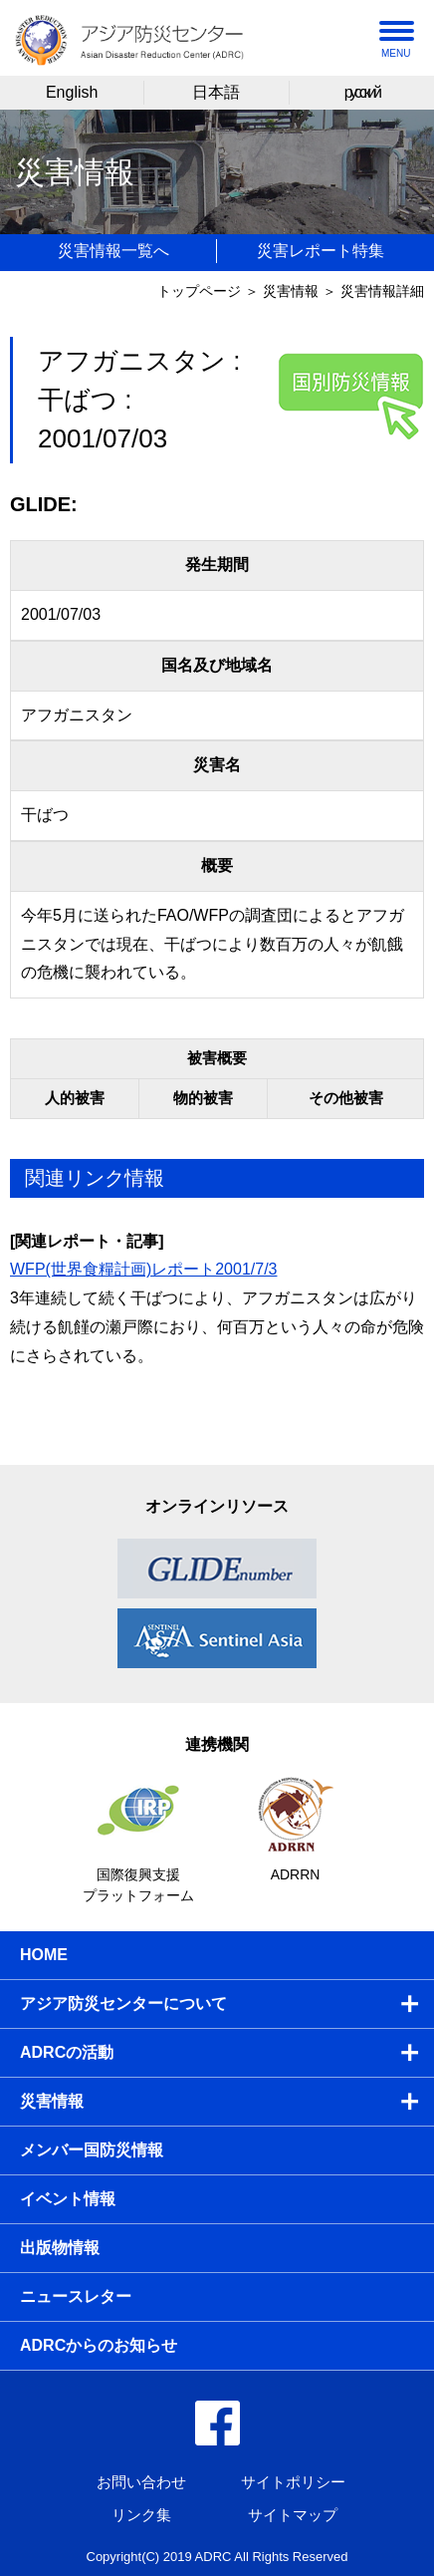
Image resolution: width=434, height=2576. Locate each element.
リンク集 (141, 2514)
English (72, 92)
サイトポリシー (293, 2481)
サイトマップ (292, 2514)
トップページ (199, 291)
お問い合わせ (141, 2481)
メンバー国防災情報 (91, 2150)
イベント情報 (67, 2198)
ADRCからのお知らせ (98, 2345)
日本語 (216, 92)
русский (361, 92)
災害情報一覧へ (113, 250)
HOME (44, 1954)
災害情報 (291, 291)
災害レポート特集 (320, 250)
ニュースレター (75, 2296)
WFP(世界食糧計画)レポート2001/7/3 (143, 1269)
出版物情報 (60, 2247)
